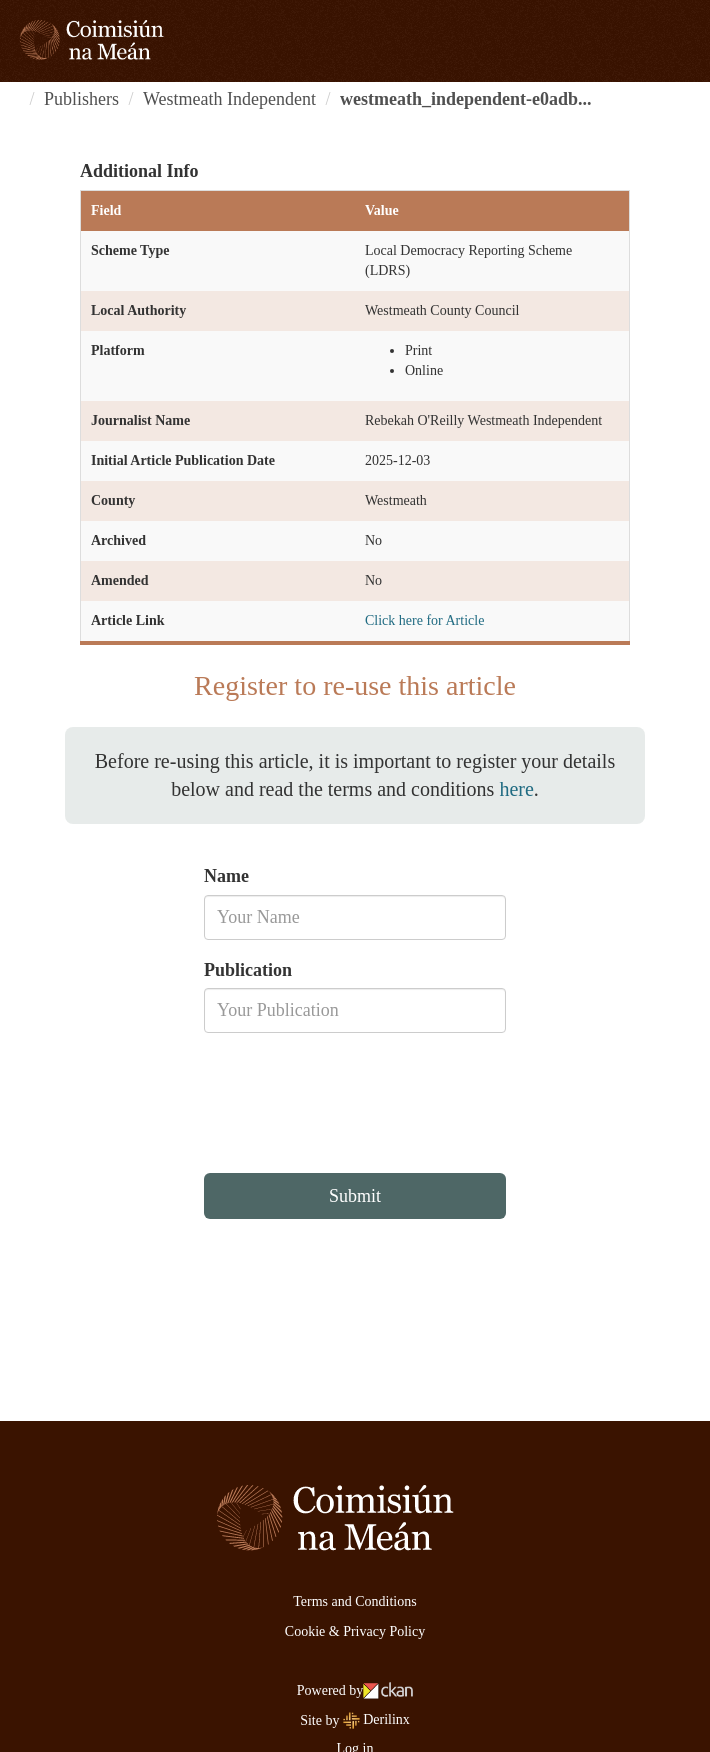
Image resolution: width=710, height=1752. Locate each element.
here (516, 789)
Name (226, 876)
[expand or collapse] (684, 40)
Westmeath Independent (229, 99)
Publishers (81, 99)
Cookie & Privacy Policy (355, 1631)
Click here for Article (424, 620)
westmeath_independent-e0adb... (466, 99)
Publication (248, 970)
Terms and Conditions (354, 1601)
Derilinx (376, 1719)
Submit (355, 1196)
